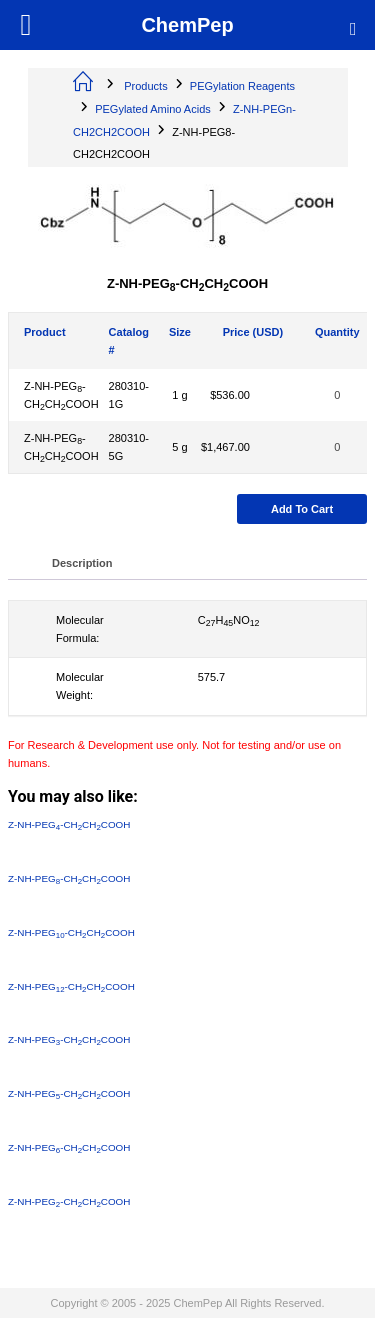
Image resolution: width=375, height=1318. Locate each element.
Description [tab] (82, 563)
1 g (179, 395)
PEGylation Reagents (242, 86)
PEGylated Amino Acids (153, 109)
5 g (179, 447)
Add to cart (302, 509)
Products (145, 86)
